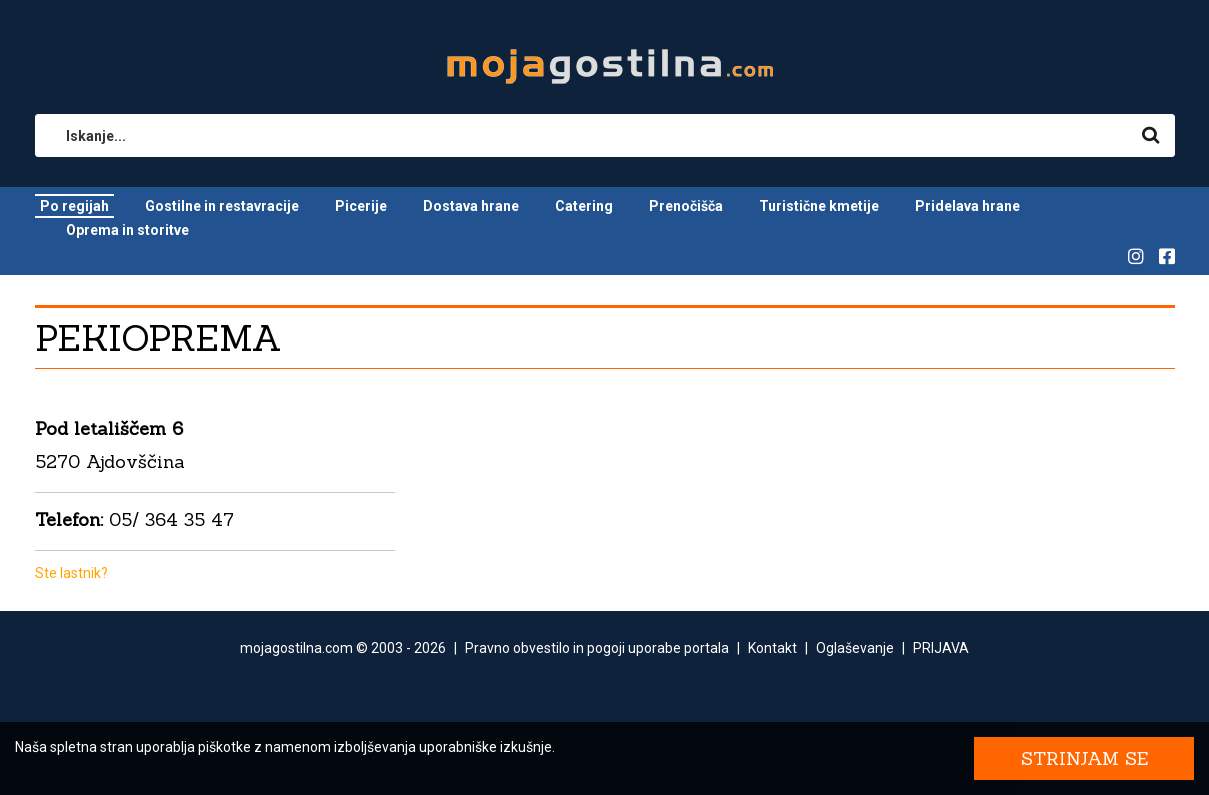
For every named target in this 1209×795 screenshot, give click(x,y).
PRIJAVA (941, 648)
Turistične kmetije (819, 206)
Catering (584, 206)
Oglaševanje (855, 648)
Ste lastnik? (71, 573)
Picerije (361, 206)
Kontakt (772, 648)
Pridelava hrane (967, 206)
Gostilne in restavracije (222, 206)
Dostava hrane (471, 206)
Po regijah (74, 206)
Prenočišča (686, 206)
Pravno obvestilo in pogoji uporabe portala (597, 648)
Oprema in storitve (127, 230)
